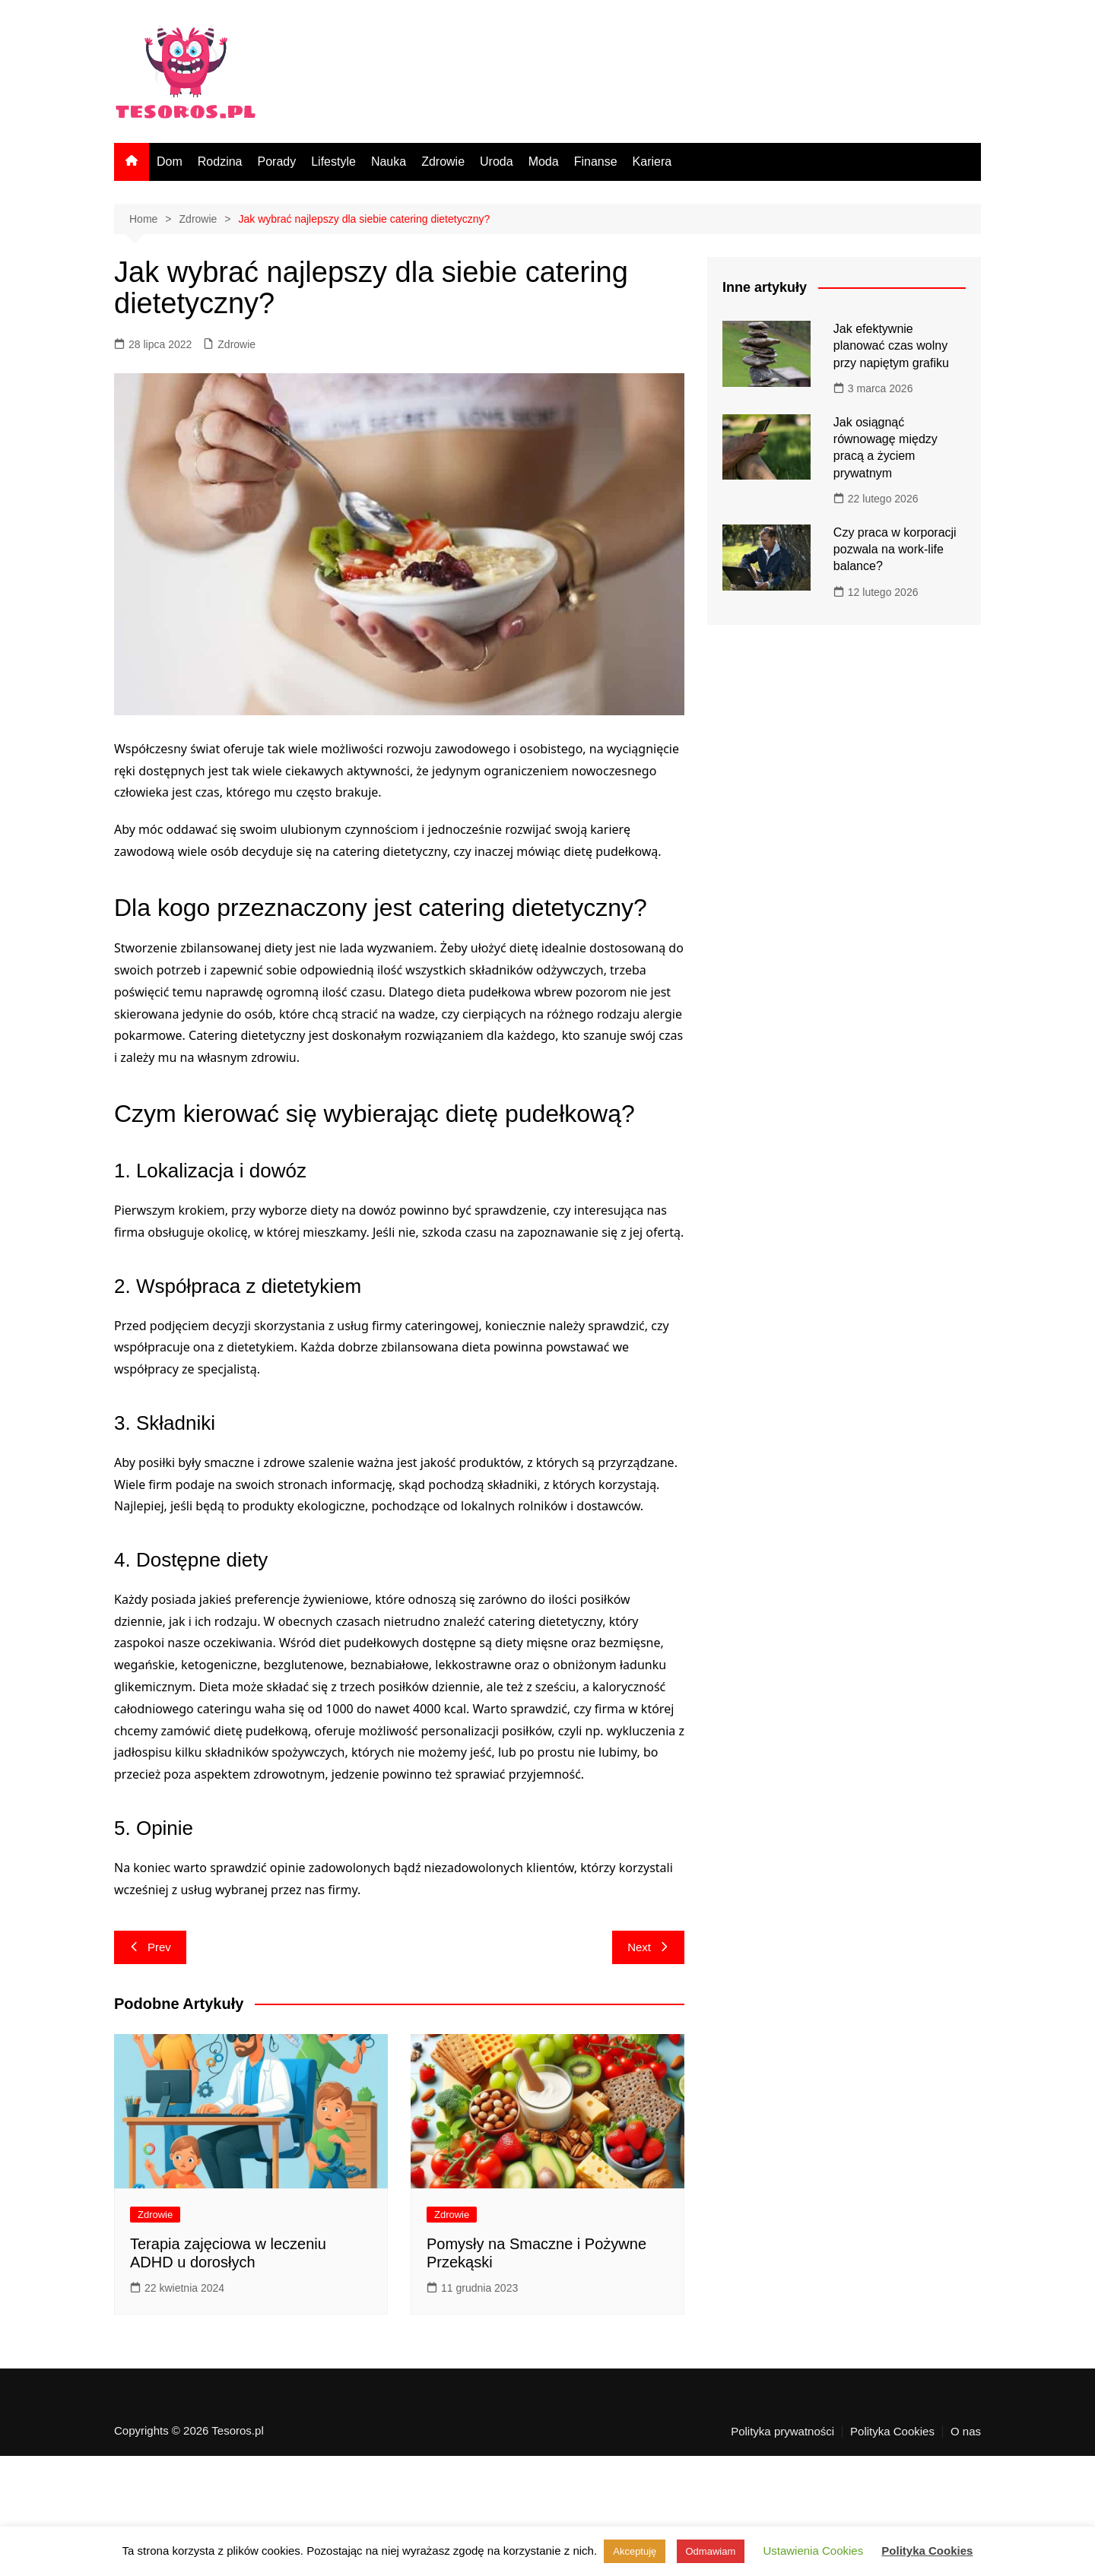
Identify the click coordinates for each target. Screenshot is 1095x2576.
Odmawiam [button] (711, 2551)
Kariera (652, 161)
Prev (150, 1947)
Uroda (496, 161)
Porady (276, 161)
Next (648, 1947)
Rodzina (220, 161)
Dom (169, 161)
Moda (543, 161)
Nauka (388, 161)
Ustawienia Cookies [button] (813, 2550)
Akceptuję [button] (634, 2551)
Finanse (595, 161)
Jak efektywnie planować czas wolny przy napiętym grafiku (891, 345)
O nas (966, 2431)
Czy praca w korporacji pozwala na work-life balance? (895, 549)
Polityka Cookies (892, 2431)
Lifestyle (333, 161)
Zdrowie (443, 161)
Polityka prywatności (782, 2431)
